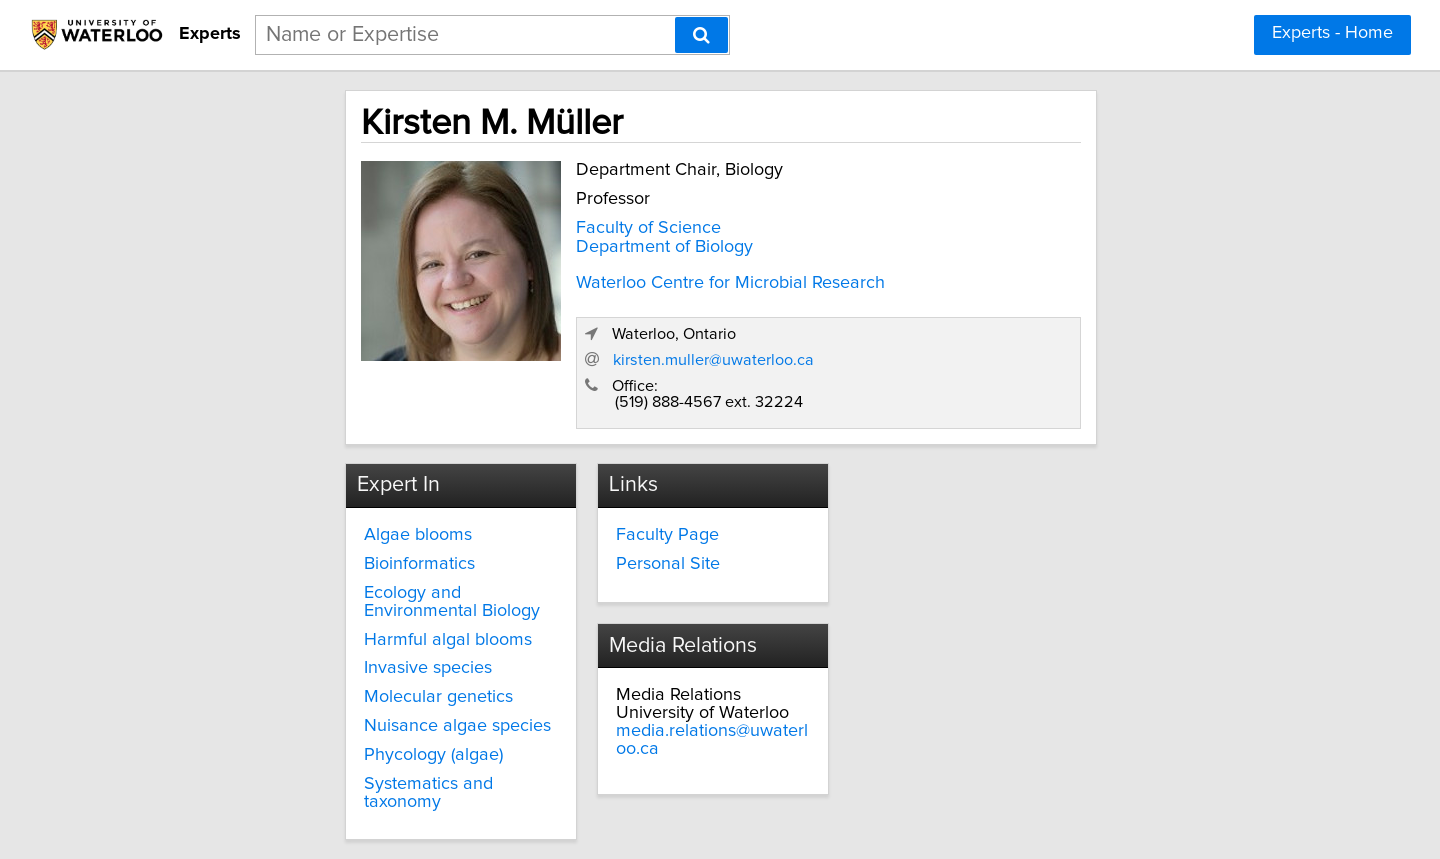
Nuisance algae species (329, 651)
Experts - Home (1332, 33)
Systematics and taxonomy (341, 708)
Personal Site (610, 489)
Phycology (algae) (305, 679)
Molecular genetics (310, 622)
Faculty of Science (509, 223)
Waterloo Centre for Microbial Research (591, 278)
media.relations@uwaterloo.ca (997, 496)
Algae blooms (290, 460)
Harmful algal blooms (320, 564)
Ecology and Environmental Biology (343, 526)
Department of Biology (525, 242)
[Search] (701, 35)
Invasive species (300, 593)
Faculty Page (609, 460)
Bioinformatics (291, 489)
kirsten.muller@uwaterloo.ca (1031, 283)
